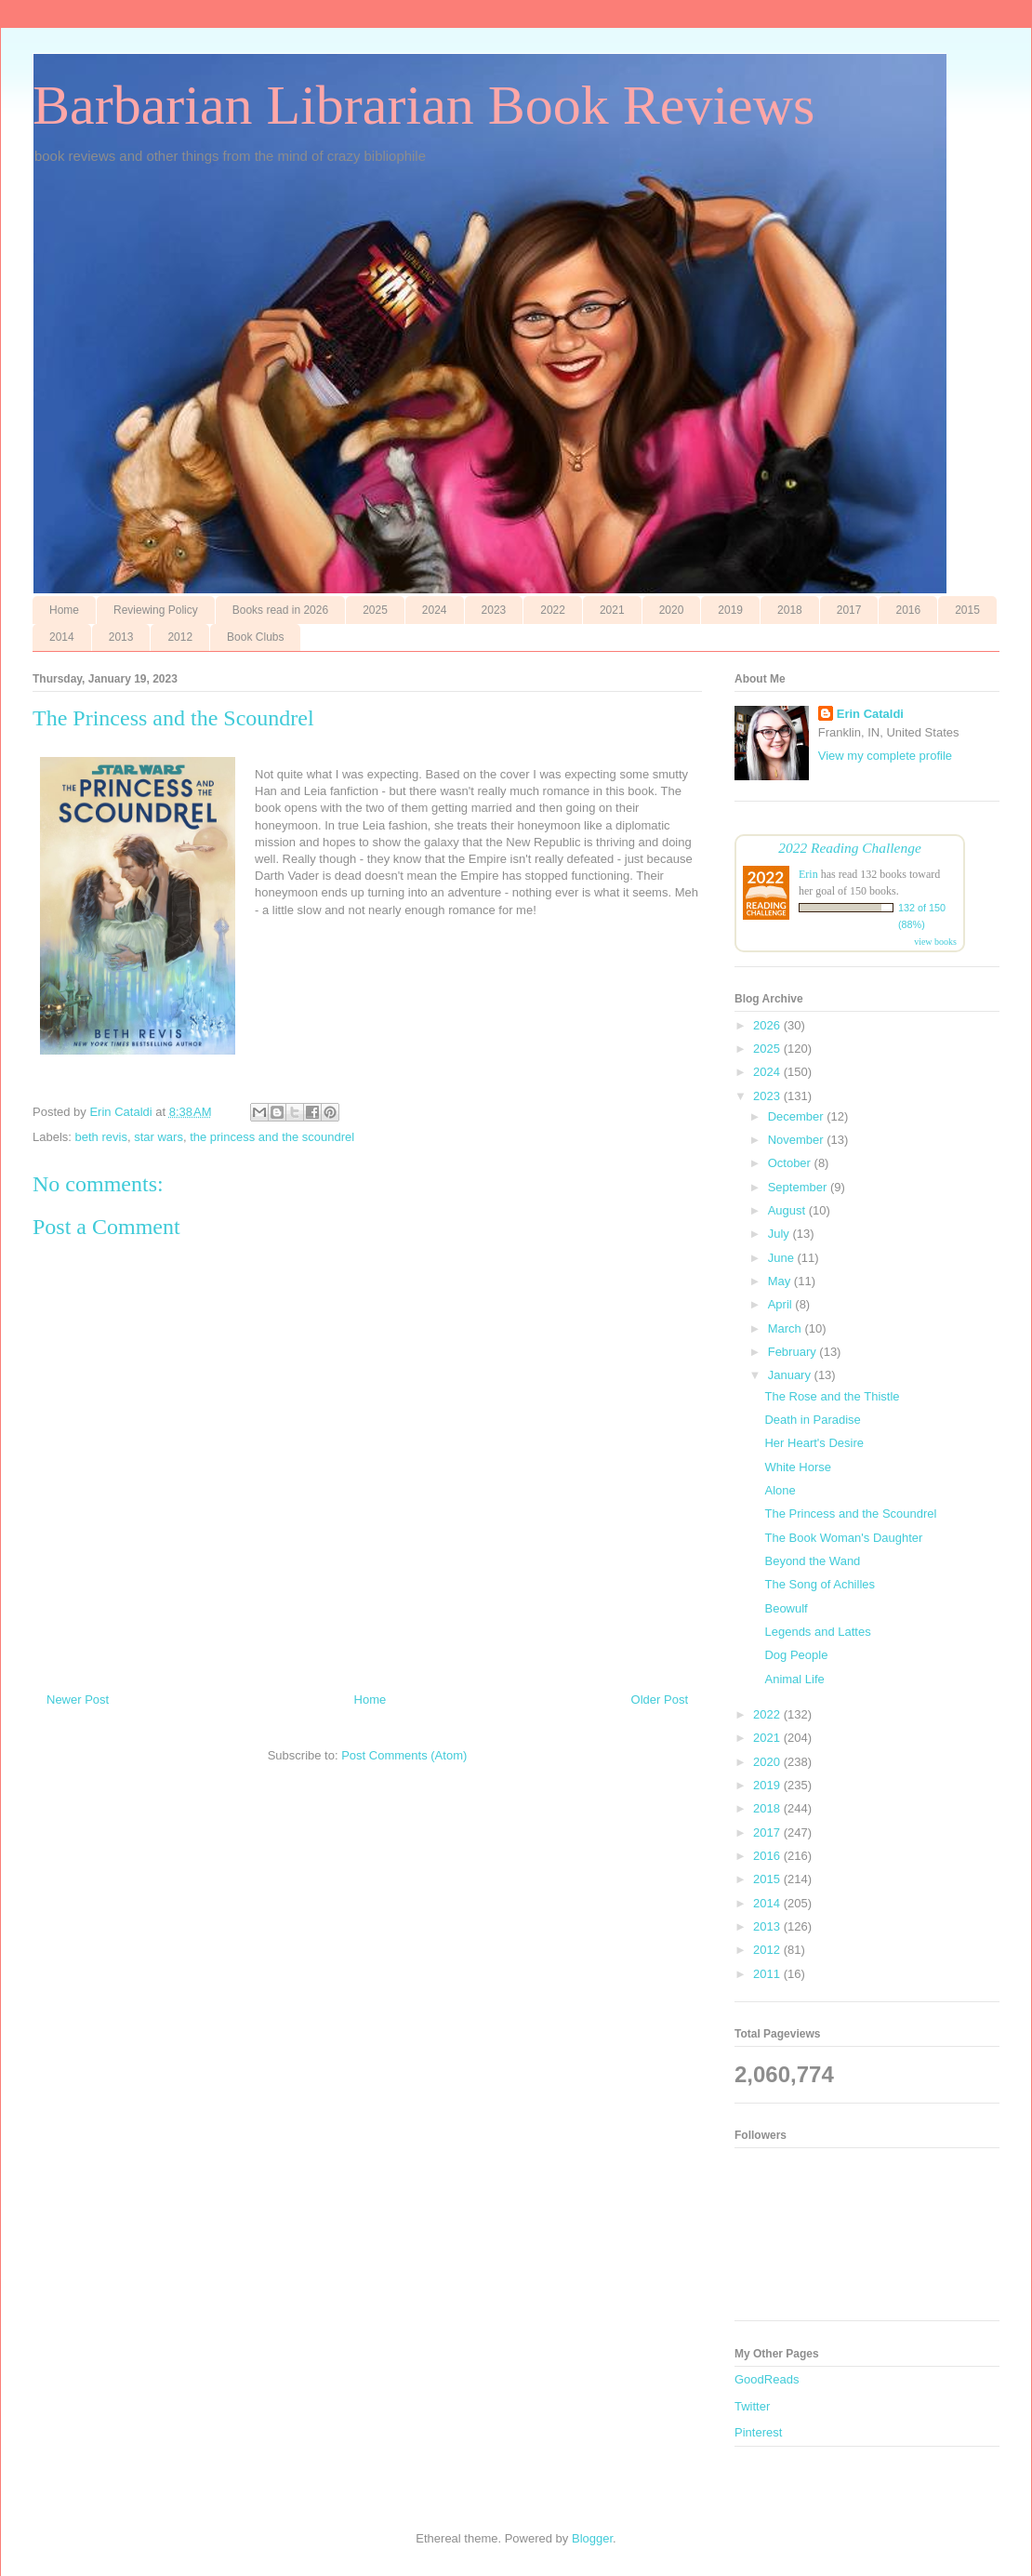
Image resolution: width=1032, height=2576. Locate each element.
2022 (552, 610)
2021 (612, 610)
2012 (179, 637)
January (791, 1375)
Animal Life (794, 1679)
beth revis (101, 1137)
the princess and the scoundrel (272, 1137)
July (780, 1234)
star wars (158, 1137)
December (797, 1116)
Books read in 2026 (280, 610)
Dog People (795, 1655)
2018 (789, 610)
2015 (967, 610)
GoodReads (766, 2379)
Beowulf (785, 1608)
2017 (849, 610)
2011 (768, 1974)
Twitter (752, 2406)
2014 (61, 637)
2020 (671, 610)
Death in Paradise (812, 1420)
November (797, 1140)
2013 (121, 637)
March (786, 1328)
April (782, 1304)
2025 (375, 610)
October (791, 1163)
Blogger (592, 2538)
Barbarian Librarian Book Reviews (423, 105)
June (783, 1258)
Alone (779, 1490)
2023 (494, 610)
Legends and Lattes (817, 1632)
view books (935, 941)
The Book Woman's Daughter (843, 1538)
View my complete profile (885, 756)
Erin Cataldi (870, 714)
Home (64, 610)
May (781, 1281)
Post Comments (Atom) (404, 1755)
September (799, 1187)
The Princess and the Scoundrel (850, 1513)
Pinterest (758, 2432)
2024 (434, 610)
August (788, 1210)
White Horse (797, 1467)
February (794, 1352)
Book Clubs (255, 637)
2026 (768, 1025)
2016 (907, 610)
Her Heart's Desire (814, 1443)
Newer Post (77, 1699)
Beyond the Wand (812, 1561)
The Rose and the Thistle (831, 1396)
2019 (730, 610)
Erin (808, 874)
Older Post (659, 1699)
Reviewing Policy (155, 610)
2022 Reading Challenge (849, 848)
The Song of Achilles (819, 1584)
